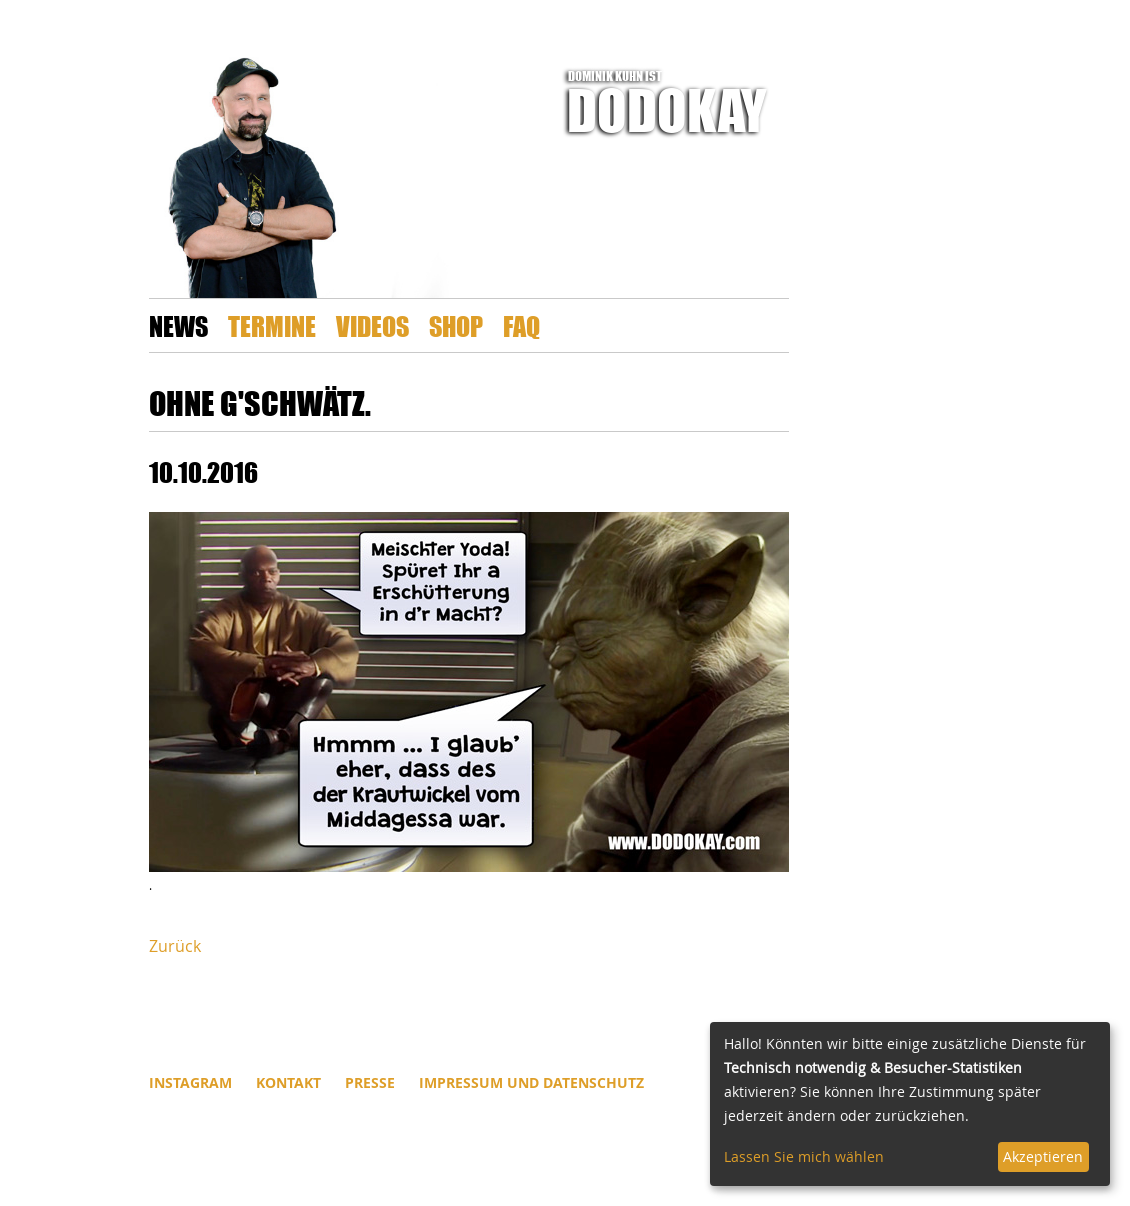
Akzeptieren (1043, 1156)
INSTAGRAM (190, 1082)
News (178, 325)
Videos (372, 325)
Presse (370, 1082)
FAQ (521, 325)
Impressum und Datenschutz (531, 1082)
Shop (456, 325)
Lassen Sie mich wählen (804, 1156)
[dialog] (910, 1104)
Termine (272, 325)
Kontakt (288, 1082)
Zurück (175, 946)
